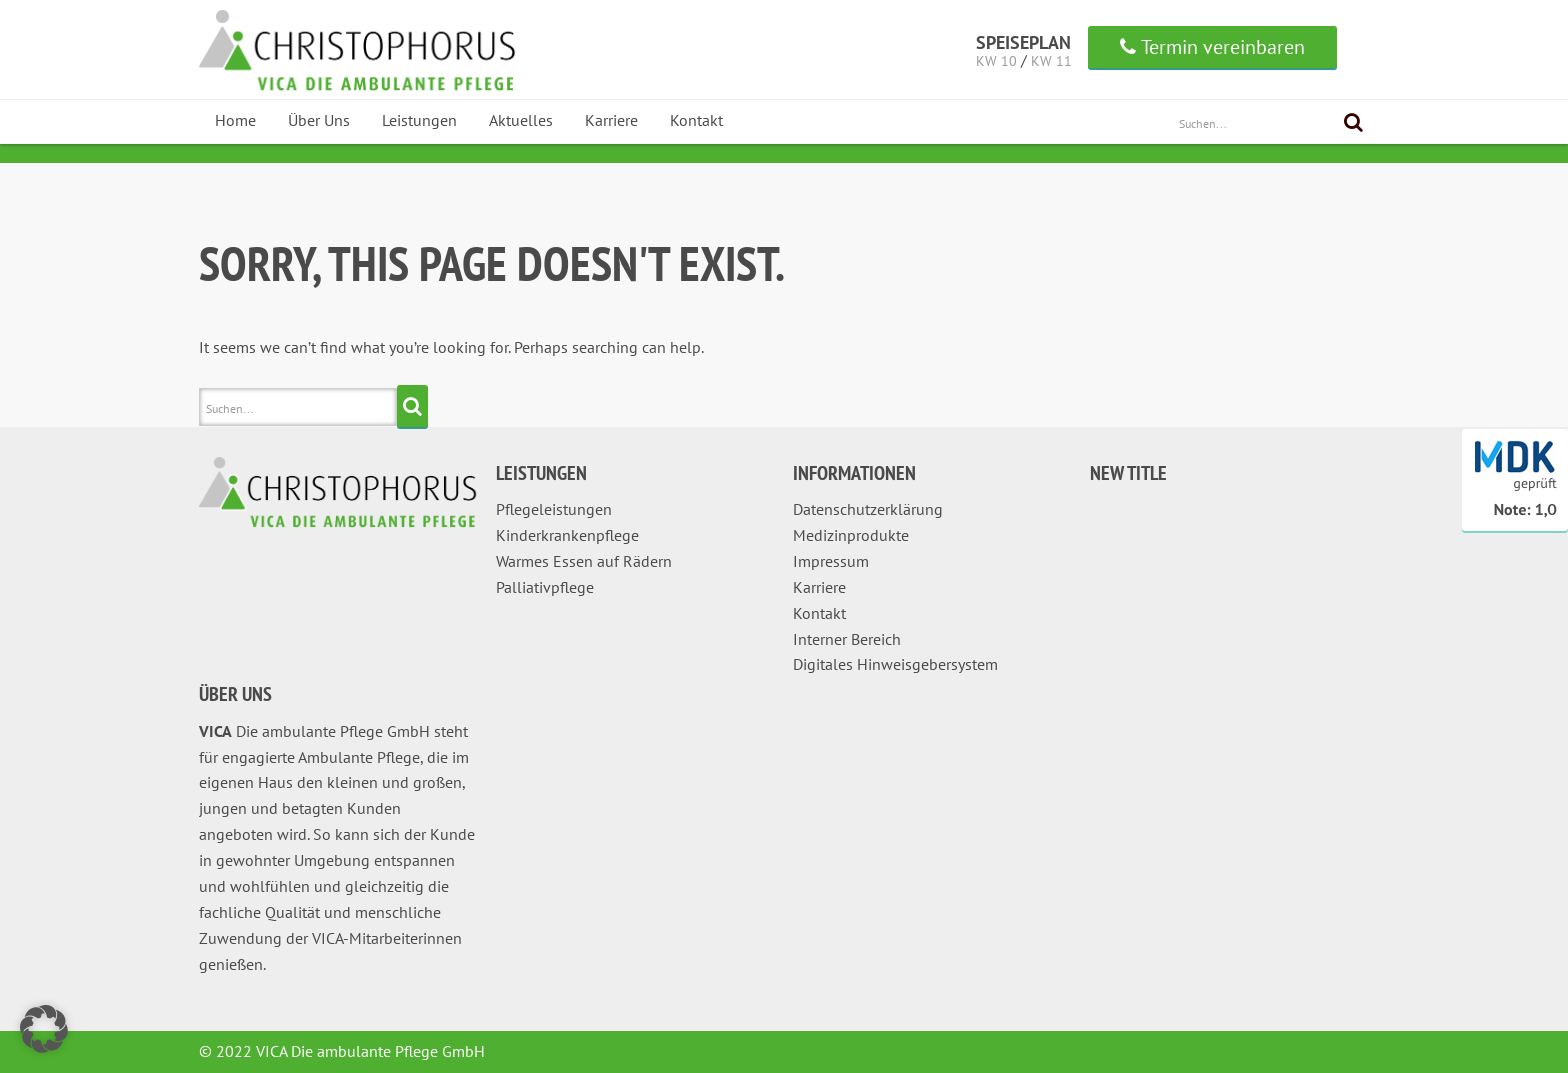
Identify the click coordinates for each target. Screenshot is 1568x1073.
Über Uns (319, 120)
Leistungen (419, 120)
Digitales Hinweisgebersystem (895, 664)
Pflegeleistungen (554, 509)
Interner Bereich (847, 639)
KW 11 (1051, 61)
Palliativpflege (545, 587)
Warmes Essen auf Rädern (584, 561)
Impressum (831, 561)
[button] (44, 1029)
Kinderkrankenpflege (567, 535)
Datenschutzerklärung (868, 509)
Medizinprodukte (851, 535)
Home (235, 120)
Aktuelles (521, 120)
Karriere (611, 120)
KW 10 (996, 61)
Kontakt (696, 120)
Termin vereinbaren (1212, 47)
